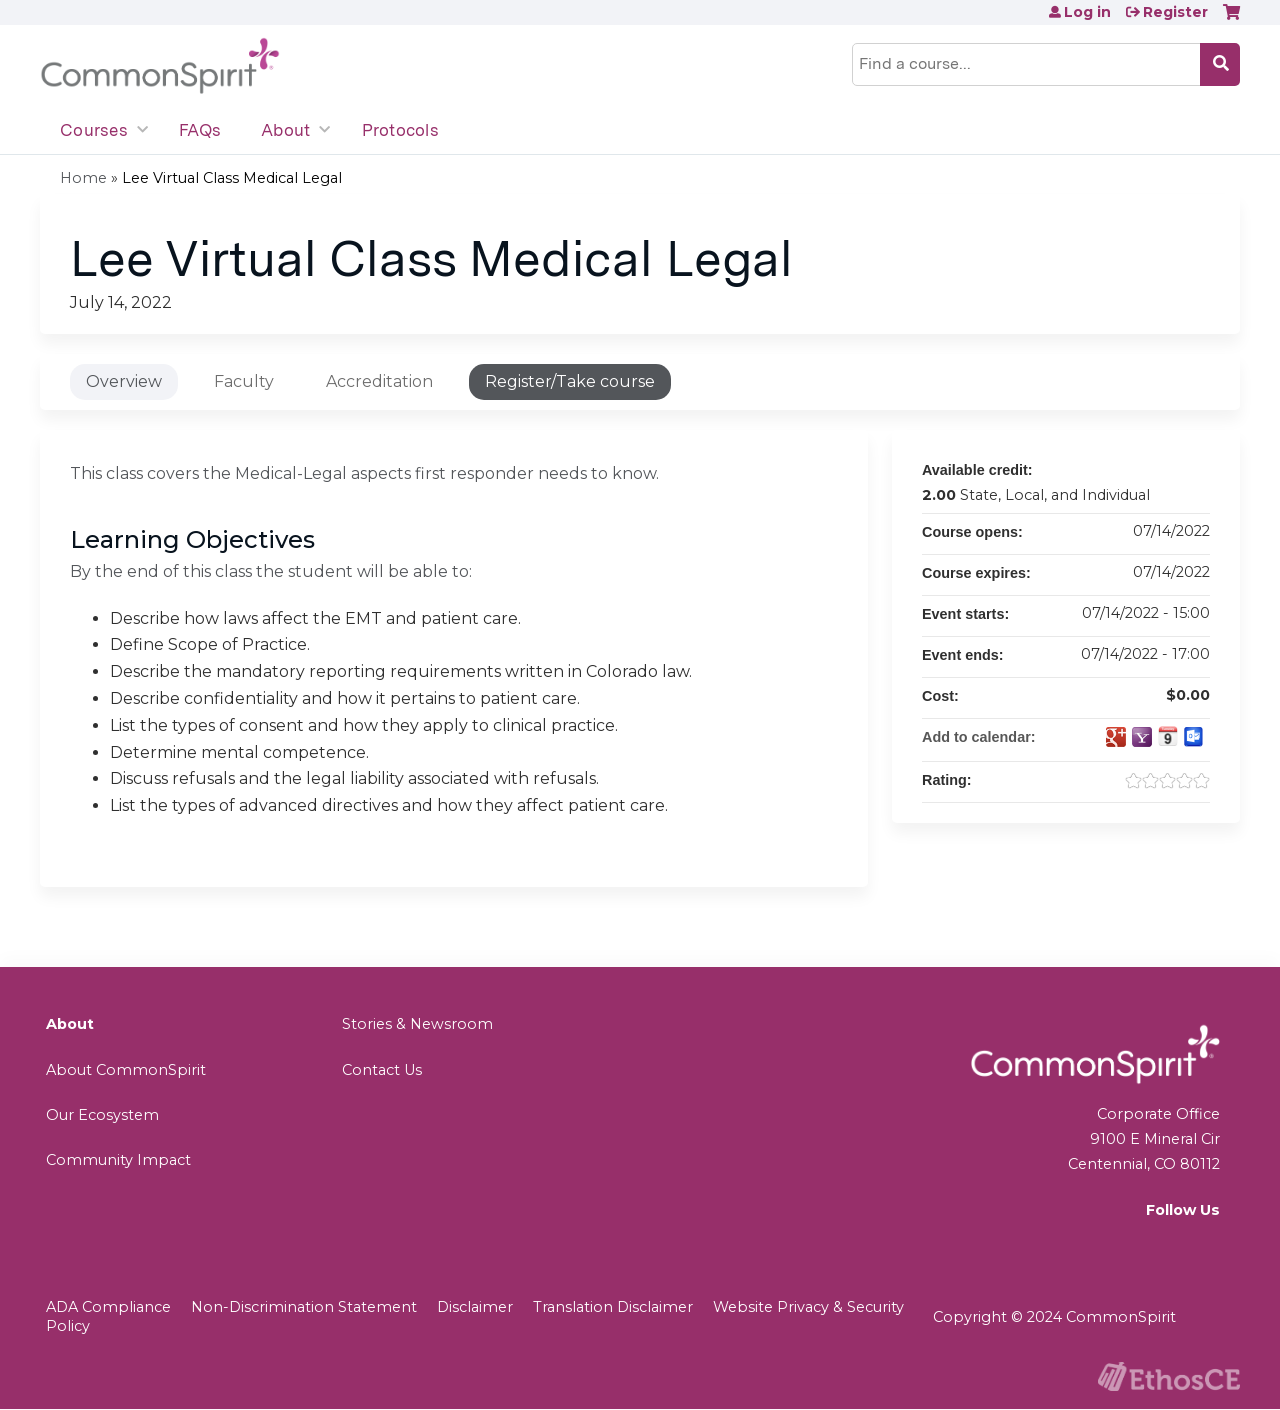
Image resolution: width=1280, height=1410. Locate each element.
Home (83, 178)
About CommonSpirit (126, 1070)
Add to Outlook (1194, 737)
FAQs (200, 130)
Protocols (400, 130)
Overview (124, 381)
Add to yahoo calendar (1142, 737)
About (285, 130)
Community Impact (118, 1160)
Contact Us (382, 1070)
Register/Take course (570, 381)
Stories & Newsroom (417, 1024)
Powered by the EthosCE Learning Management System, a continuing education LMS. (1169, 1376)
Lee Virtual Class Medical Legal (232, 178)
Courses (94, 130)
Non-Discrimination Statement (304, 1307)
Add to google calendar (1116, 737)
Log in (1087, 12)
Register (1175, 12)
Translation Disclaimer (613, 1307)
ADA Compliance (108, 1307)
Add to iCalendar (1168, 736)
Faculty (244, 381)
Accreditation (379, 381)
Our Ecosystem (102, 1115)
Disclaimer (475, 1307)
